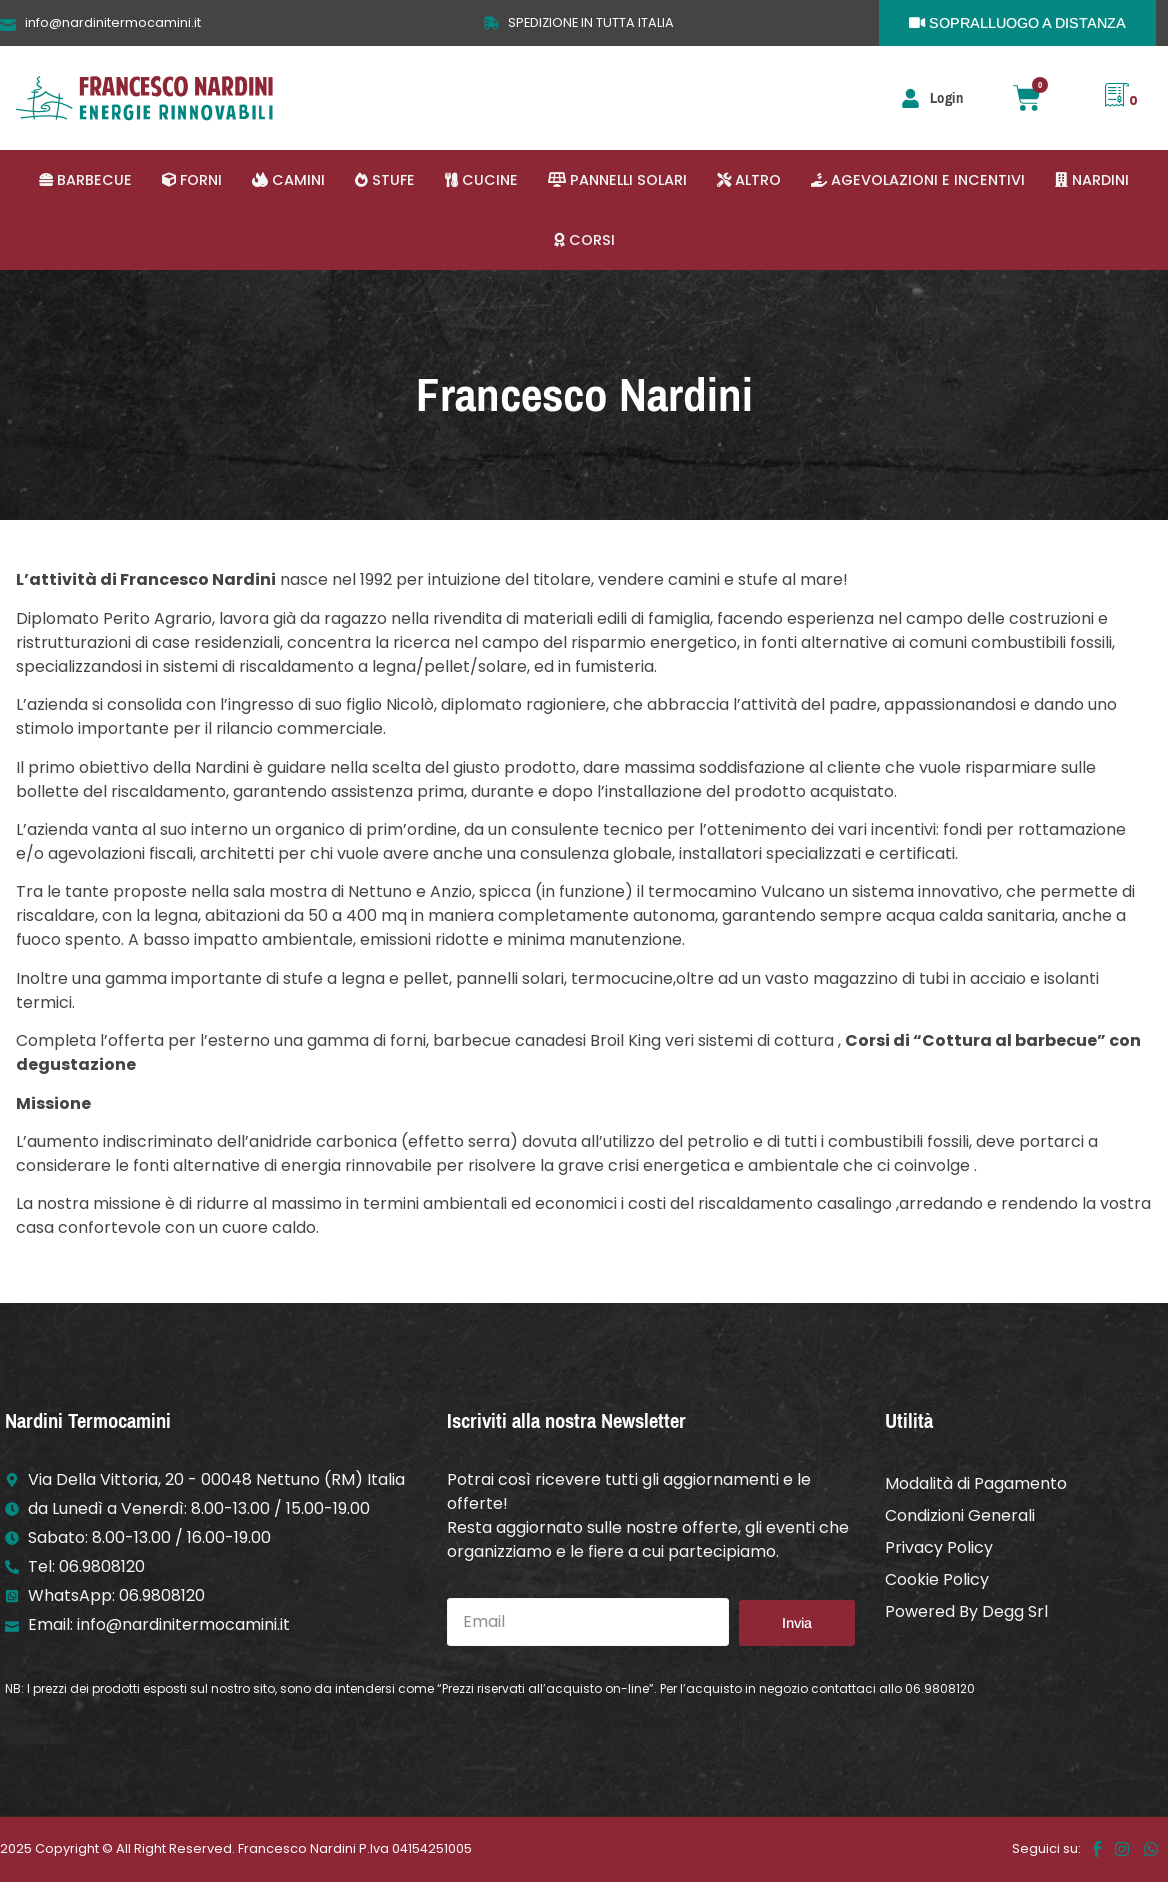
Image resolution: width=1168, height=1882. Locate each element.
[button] (85, 180)
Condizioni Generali (960, 1515)
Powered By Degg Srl (966, 1611)
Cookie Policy (937, 1579)
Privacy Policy (939, 1547)
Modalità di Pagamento (976, 1483)
